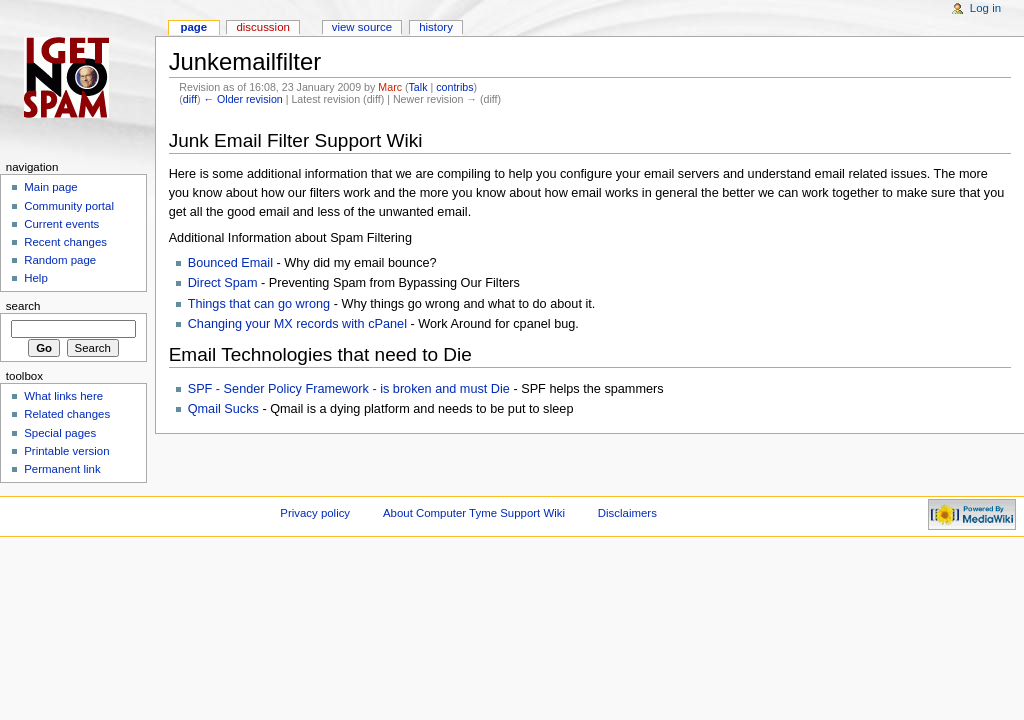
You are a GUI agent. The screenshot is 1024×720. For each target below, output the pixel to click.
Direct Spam (223, 283)
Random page (60, 260)
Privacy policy (315, 513)
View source (362, 27)
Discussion (262, 27)
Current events (61, 224)
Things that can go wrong (259, 304)
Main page (51, 187)
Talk (418, 87)
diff (190, 99)
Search (23, 306)
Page (193, 27)
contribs (454, 87)
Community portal (69, 206)
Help (36, 278)
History (436, 27)
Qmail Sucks (223, 409)
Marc (390, 87)
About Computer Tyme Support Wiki (474, 513)
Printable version (66, 451)
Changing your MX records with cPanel (297, 324)
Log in (985, 8)
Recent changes (65, 242)
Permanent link (62, 469)
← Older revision (242, 99)
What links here (63, 396)
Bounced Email (230, 263)
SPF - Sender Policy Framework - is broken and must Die (349, 389)
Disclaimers (627, 513)
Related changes (67, 414)
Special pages (60, 433)
